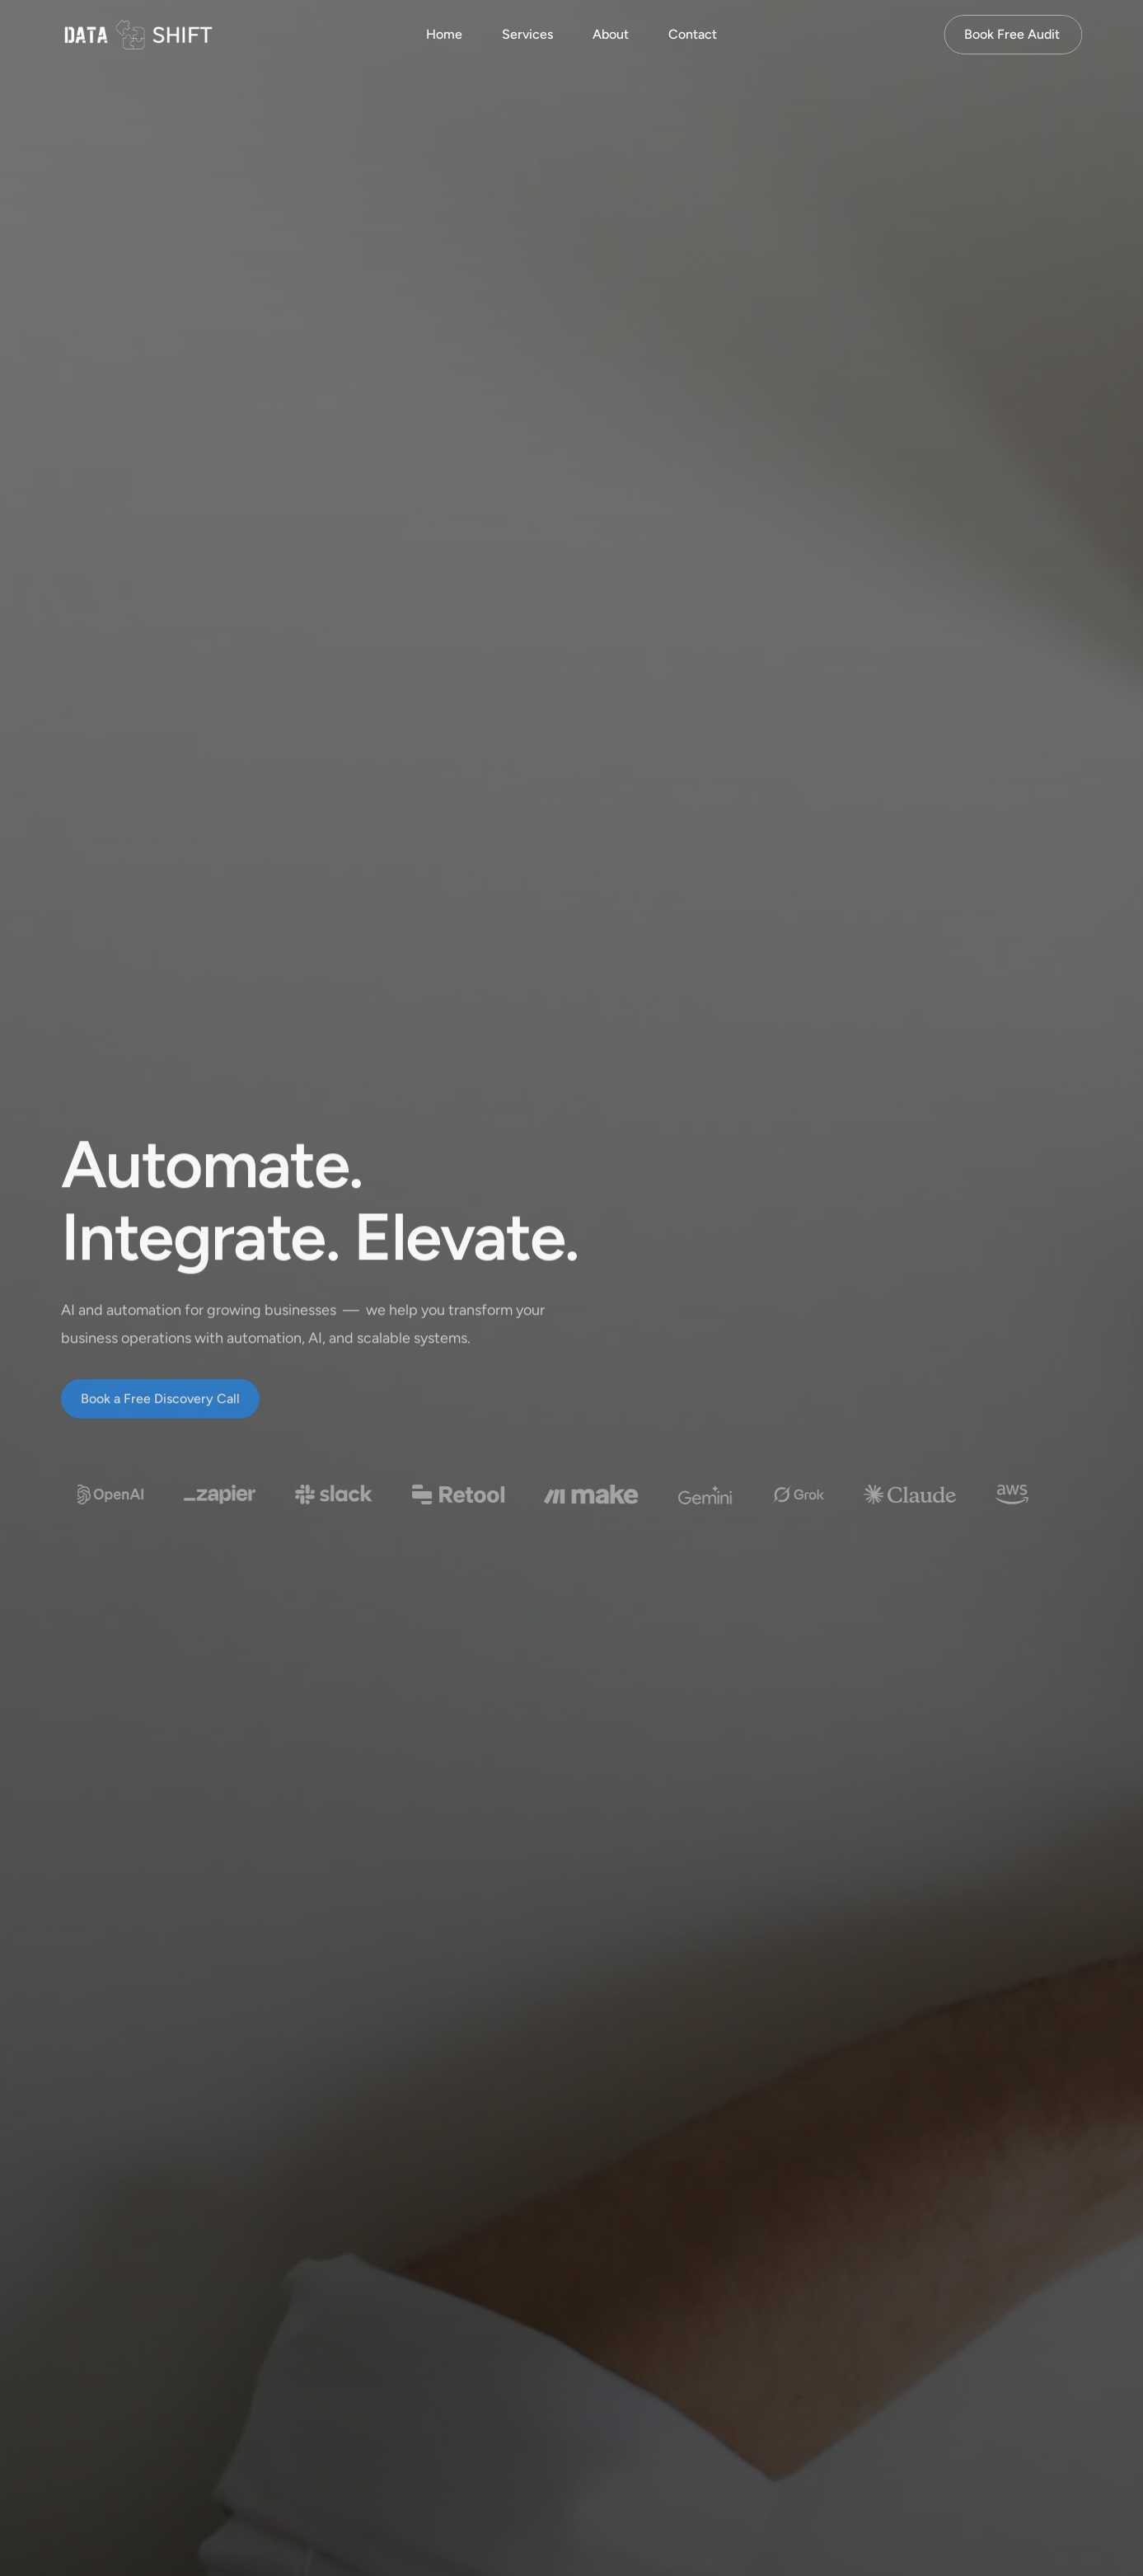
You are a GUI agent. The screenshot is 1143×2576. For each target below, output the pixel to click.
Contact (692, 34)
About (611, 34)
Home (444, 34)
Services (527, 34)
